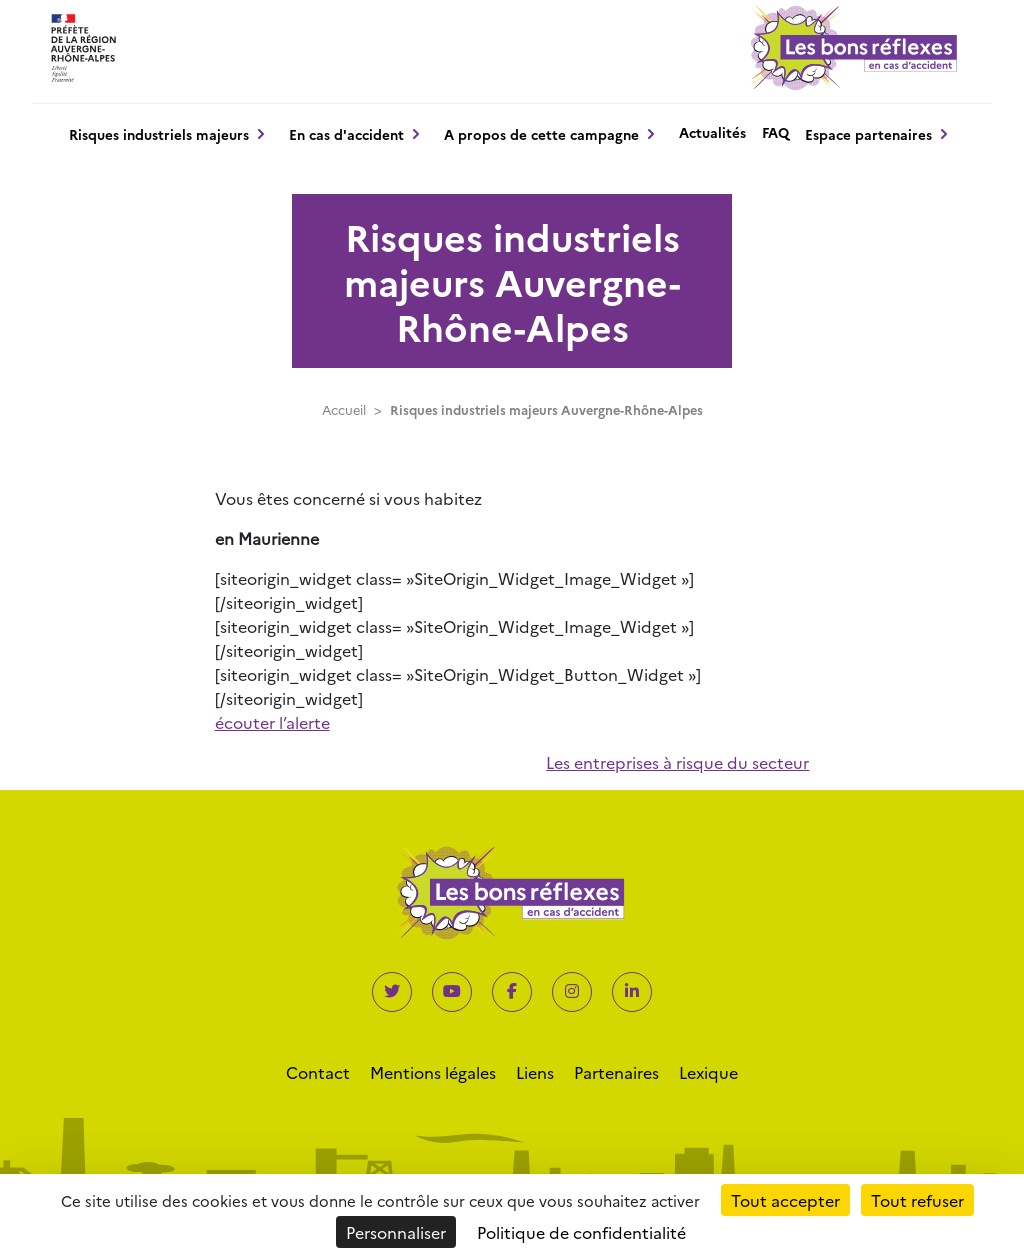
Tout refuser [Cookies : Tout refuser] (917, 1200)
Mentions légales (433, 1072)
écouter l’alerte (272, 722)
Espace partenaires (868, 134)
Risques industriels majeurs (159, 134)
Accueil (344, 409)
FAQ (775, 132)
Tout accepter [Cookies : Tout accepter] (785, 1200)
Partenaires (616, 1072)
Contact (318, 1072)
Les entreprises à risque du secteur (677, 762)
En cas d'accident (346, 134)
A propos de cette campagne (541, 134)
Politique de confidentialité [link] (581, 1232)
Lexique (708, 1072)
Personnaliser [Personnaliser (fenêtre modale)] (396, 1232)
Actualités (712, 132)
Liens (535, 1072)
